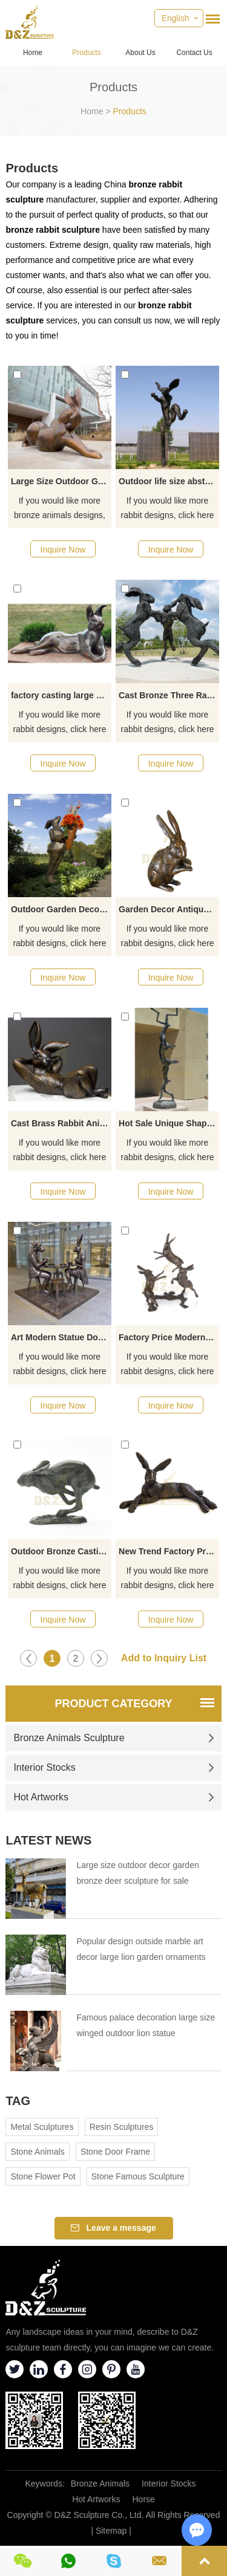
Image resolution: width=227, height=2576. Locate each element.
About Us (140, 52)
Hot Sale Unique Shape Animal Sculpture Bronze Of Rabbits (169, 1123)
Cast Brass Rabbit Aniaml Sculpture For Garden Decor (61, 1123)
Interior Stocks (113, 1767)
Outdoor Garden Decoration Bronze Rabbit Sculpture (61, 909)
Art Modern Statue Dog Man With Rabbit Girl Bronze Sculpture (61, 1337)
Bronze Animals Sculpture (113, 1738)
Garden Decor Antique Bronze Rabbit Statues (169, 909)
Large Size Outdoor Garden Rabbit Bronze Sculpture (61, 481)
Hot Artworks (113, 1797)
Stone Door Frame (115, 2151)
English (175, 18)
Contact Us (194, 52)
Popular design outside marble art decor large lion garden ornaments (140, 1949)
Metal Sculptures (41, 2127)
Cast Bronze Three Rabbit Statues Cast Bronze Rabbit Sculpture (169, 695)
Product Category (113, 1704)
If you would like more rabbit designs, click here (167, 508)
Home (32, 52)
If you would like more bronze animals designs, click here (59, 509)
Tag (17, 2100)
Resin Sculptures (122, 2127)
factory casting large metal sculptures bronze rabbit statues (61, 695)
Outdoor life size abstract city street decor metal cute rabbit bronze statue (169, 481)
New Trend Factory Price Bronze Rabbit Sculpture (169, 1551)
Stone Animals (37, 2151)
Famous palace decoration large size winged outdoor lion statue (145, 2025)
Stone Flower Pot (42, 2176)
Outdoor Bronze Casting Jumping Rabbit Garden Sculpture (61, 1551)
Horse (144, 2499)
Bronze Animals (100, 2483)
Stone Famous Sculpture (138, 2176)
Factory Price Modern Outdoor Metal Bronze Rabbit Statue (169, 1337)
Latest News (48, 1840)
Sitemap (111, 2530)
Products (86, 52)
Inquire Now (63, 549)
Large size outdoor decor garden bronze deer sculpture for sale (137, 1873)
